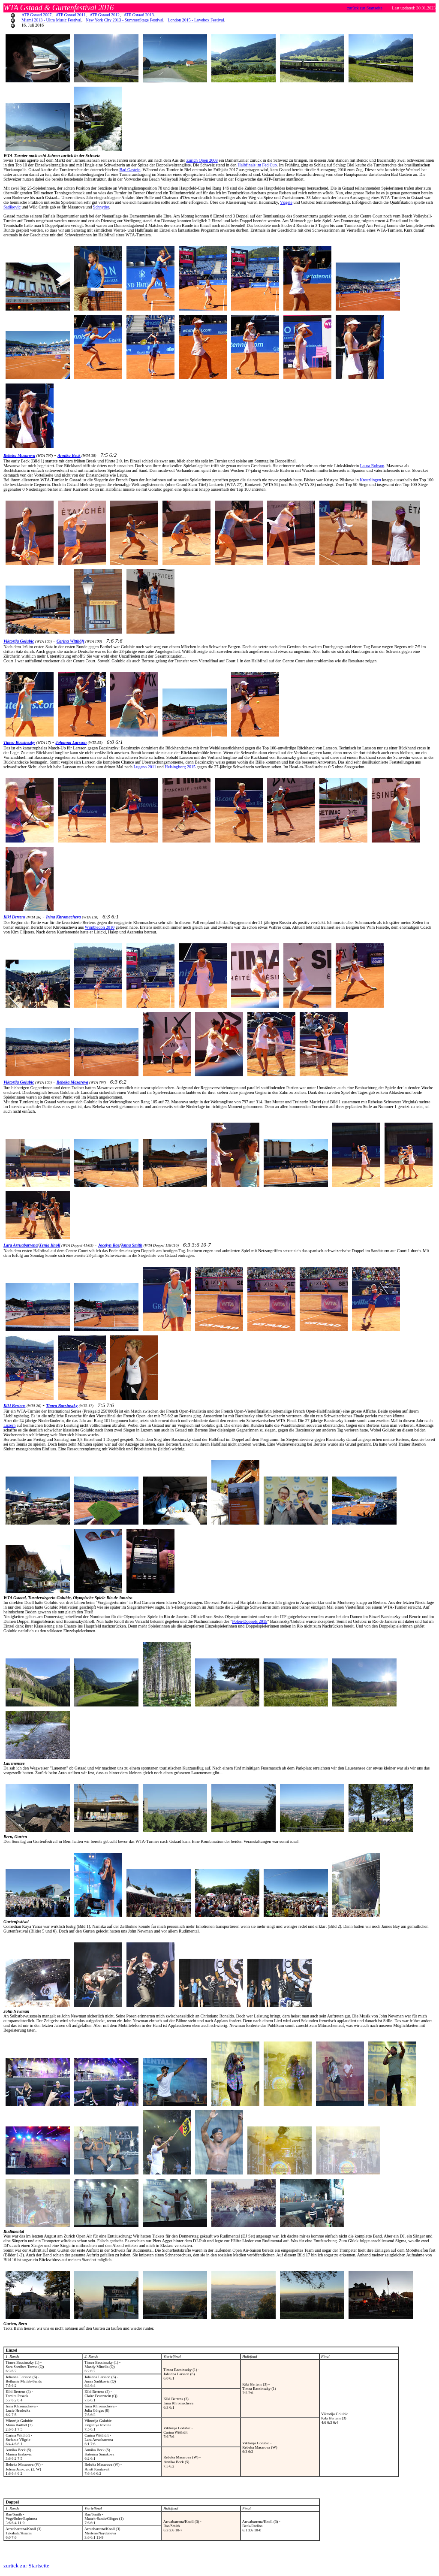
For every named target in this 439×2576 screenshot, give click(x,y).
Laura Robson (372, 465)
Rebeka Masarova (19, 455)
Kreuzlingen (370, 479)
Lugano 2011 (145, 766)
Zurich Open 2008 (201, 160)
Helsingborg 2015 (180, 766)
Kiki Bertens (14, 917)
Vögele (286, 202)
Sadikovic (12, 207)
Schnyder (101, 207)
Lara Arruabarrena (20, 1245)
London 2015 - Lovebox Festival (196, 20)
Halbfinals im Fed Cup (257, 165)
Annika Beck (69, 455)
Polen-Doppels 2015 (250, 1621)
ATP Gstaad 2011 (71, 14)
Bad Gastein (129, 169)
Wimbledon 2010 (99, 927)
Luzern (9, 1425)
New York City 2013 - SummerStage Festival (124, 20)
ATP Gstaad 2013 (139, 14)
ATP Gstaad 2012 (105, 14)
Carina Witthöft (70, 641)
